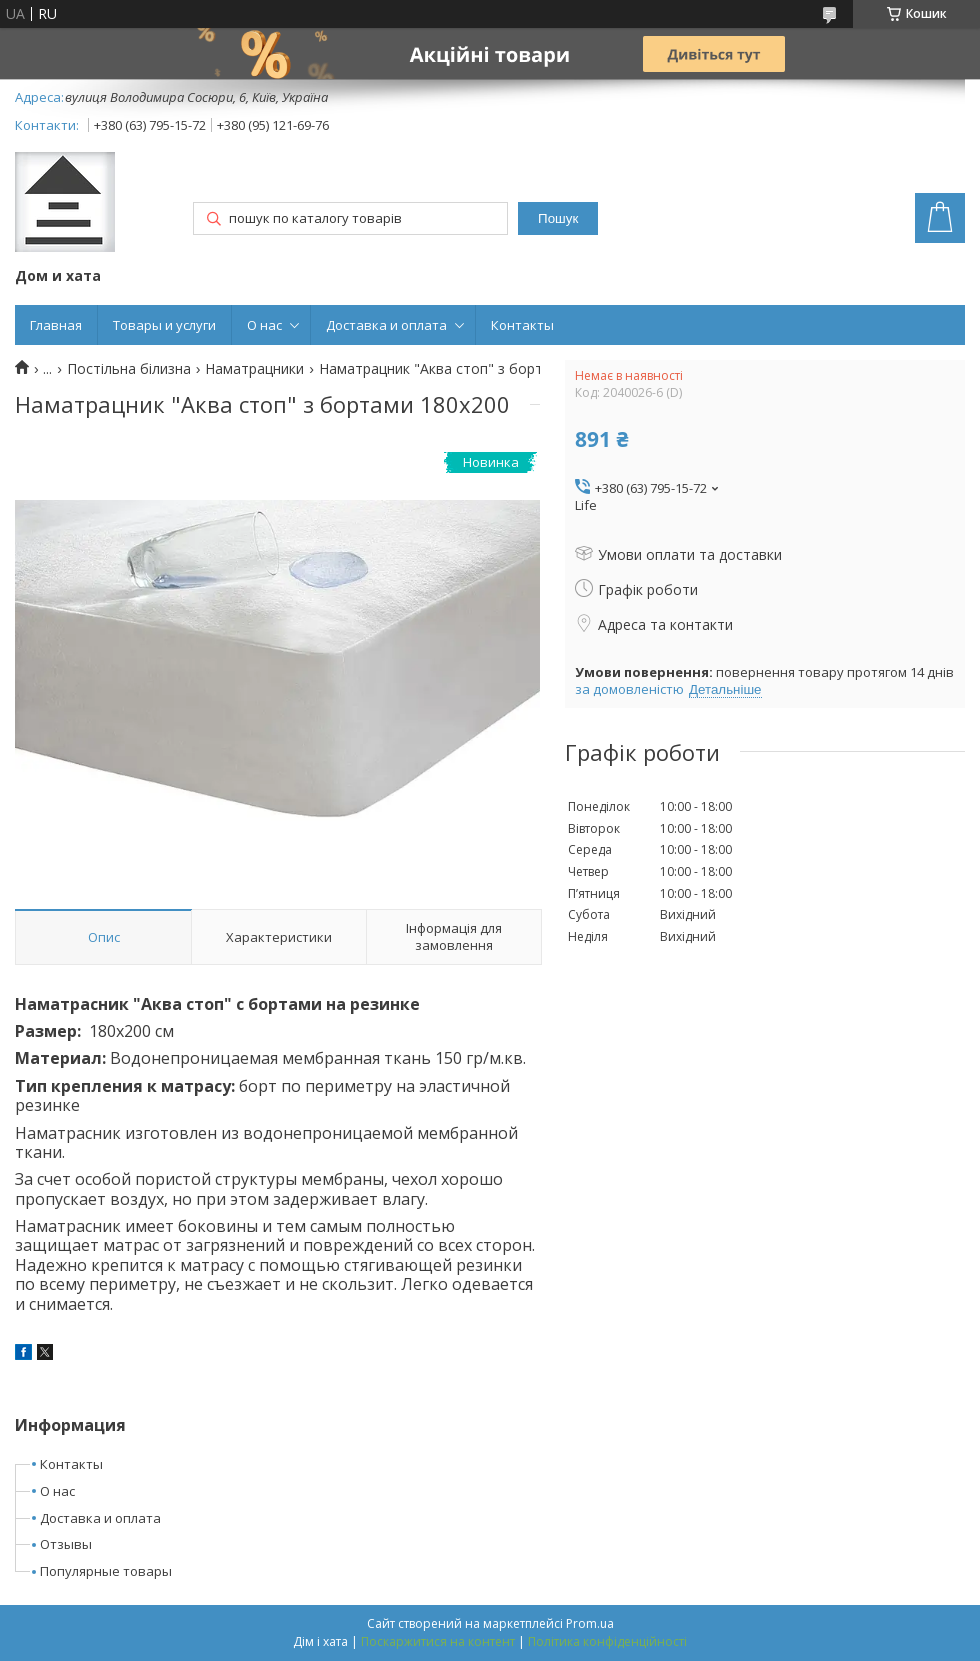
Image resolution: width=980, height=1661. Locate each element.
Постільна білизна (129, 369)
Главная (56, 325)
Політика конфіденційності (607, 1641)
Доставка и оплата (386, 325)
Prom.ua (590, 1623)
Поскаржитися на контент (438, 1641)
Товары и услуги (164, 325)
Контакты (522, 325)
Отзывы (66, 1544)
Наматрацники (254, 369)
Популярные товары (106, 1571)
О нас (264, 325)
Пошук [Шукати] (558, 218)
